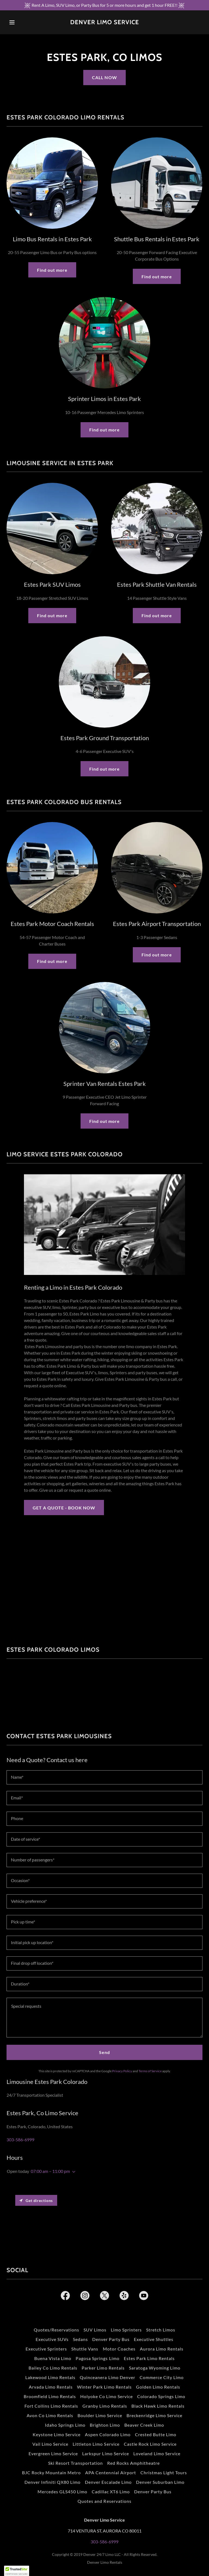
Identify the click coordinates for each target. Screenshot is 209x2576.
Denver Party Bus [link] (111, 2339)
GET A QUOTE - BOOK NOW (64, 1507)
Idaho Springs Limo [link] (65, 2424)
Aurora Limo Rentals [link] (161, 2348)
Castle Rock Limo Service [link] (150, 2444)
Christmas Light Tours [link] (163, 2472)
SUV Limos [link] (95, 2329)
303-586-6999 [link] (20, 2139)
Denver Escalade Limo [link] (108, 2482)
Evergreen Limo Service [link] (53, 2453)
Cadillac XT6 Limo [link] (111, 2491)
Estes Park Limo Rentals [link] (149, 2358)
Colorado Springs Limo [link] (161, 2396)
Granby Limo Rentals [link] (104, 2405)
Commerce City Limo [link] (162, 2377)
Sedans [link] (80, 2339)
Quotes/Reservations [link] (56, 2329)
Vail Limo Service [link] (50, 2444)
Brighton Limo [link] (105, 2424)
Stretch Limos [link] (160, 2329)
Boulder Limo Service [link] (100, 2415)
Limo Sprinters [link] (126, 2329)
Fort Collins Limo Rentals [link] (51, 2405)
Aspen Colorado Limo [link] (108, 2434)
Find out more (52, 270)
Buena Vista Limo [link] (52, 2358)
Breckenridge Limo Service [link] (154, 2415)
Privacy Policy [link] (122, 2071)
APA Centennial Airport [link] (110, 2472)
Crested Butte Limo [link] (155, 2434)
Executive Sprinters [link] (46, 2348)
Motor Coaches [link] (119, 2348)
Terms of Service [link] (150, 2071)
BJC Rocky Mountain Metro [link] (51, 2472)
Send (104, 2052)
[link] (104, 22)
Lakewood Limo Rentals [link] (50, 2377)
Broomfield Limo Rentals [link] (50, 2396)
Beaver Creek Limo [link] (144, 2424)
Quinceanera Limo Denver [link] (107, 2377)
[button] (21, 22)
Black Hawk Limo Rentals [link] (158, 2405)
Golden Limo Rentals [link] (158, 2386)
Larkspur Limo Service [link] (105, 2453)
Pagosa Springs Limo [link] (97, 2358)
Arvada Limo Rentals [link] (51, 2386)
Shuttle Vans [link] (84, 2348)
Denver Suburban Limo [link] (160, 2482)
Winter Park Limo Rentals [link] (104, 2386)
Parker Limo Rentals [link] (103, 2367)
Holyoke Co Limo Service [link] (106, 2396)
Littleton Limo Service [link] (96, 2444)
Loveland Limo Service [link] (156, 2453)
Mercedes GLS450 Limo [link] (62, 2491)
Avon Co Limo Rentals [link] (50, 2415)
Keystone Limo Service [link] (57, 2434)
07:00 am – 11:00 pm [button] (50, 2171)
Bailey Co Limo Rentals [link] (53, 2367)
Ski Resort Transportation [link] (75, 2463)
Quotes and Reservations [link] (104, 2501)
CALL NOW (104, 77)
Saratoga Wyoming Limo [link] (154, 2367)
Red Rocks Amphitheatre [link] (134, 2463)
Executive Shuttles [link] (153, 2339)
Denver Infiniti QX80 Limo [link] (52, 2482)
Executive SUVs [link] (52, 2339)
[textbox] (104, 1777)
